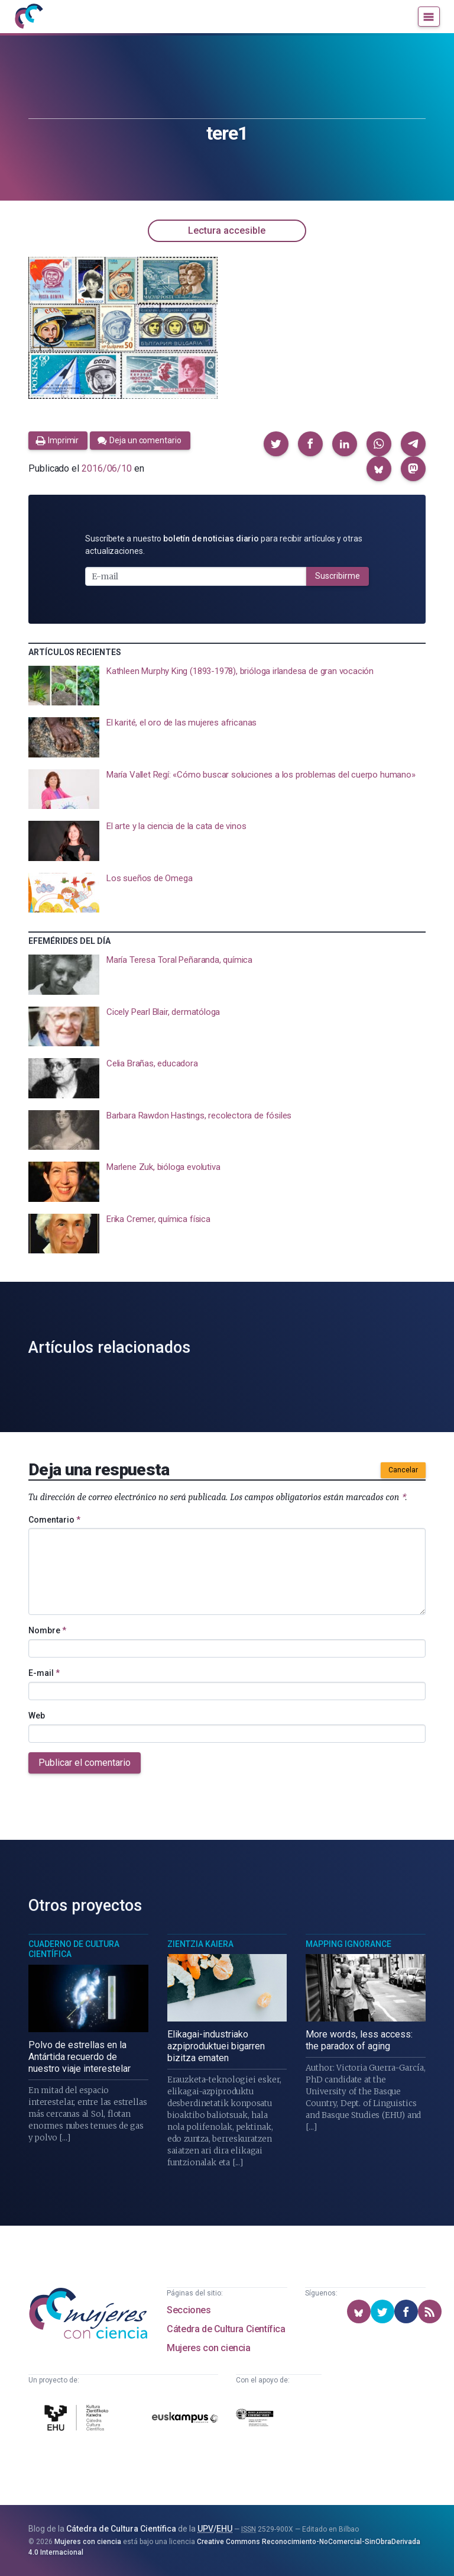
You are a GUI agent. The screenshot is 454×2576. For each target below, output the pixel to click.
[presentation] (227, 686)
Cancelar (403, 1470)
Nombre (47, 1630)
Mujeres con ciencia (208, 2347)
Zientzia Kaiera (200, 1944)
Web (36, 1715)
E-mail (44, 1673)
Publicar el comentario (84, 1762)
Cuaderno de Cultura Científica (73, 1949)
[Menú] (429, 17)
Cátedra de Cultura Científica (226, 2329)
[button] (276, 443)
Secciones (188, 2310)
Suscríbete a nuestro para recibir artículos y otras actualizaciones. (223, 545)
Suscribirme (337, 576)
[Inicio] (28, 16)
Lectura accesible (226, 230)
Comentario (54, 1519)
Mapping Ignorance (348, 1944)
